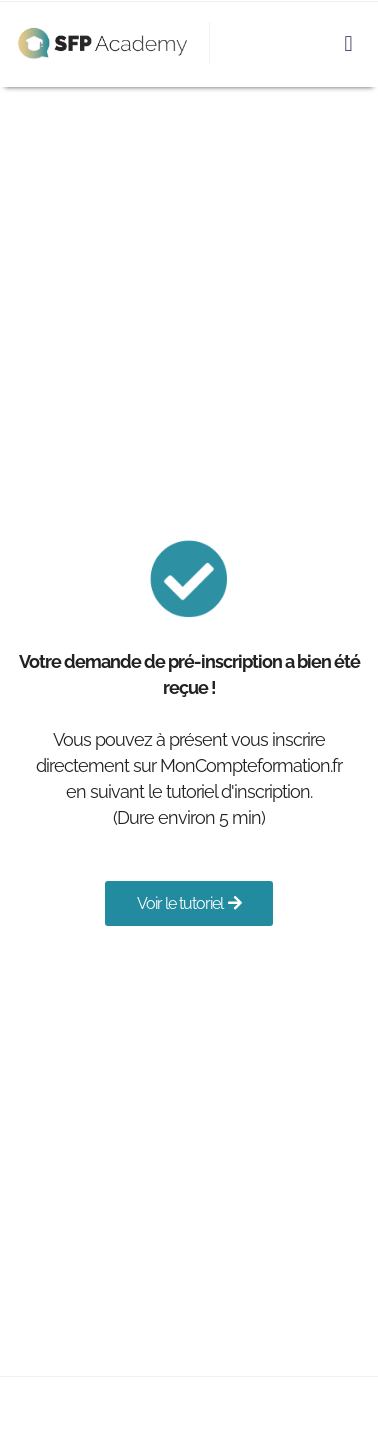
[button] (348, 43)
